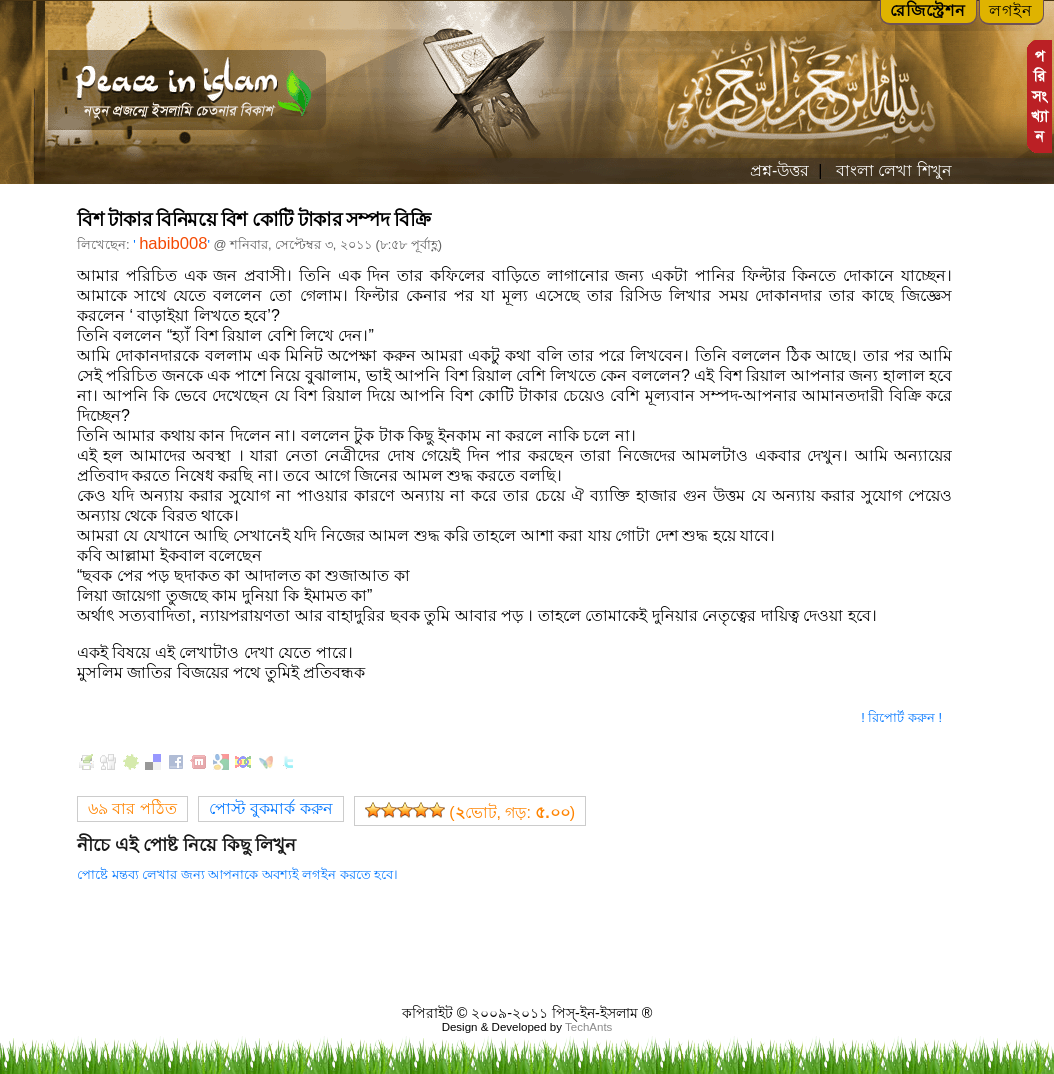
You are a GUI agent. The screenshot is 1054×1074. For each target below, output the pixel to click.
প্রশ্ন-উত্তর (779, 170)
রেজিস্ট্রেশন (928, 10)
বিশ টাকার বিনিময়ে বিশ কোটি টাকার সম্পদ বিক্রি (253, 219)
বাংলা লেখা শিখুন (891, 170)
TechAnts (588, 1027)
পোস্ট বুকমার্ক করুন (271, 808)
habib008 (173, 243)
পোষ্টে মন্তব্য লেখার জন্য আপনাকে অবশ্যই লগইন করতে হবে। (237, 874)
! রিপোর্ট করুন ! (901, 717)
